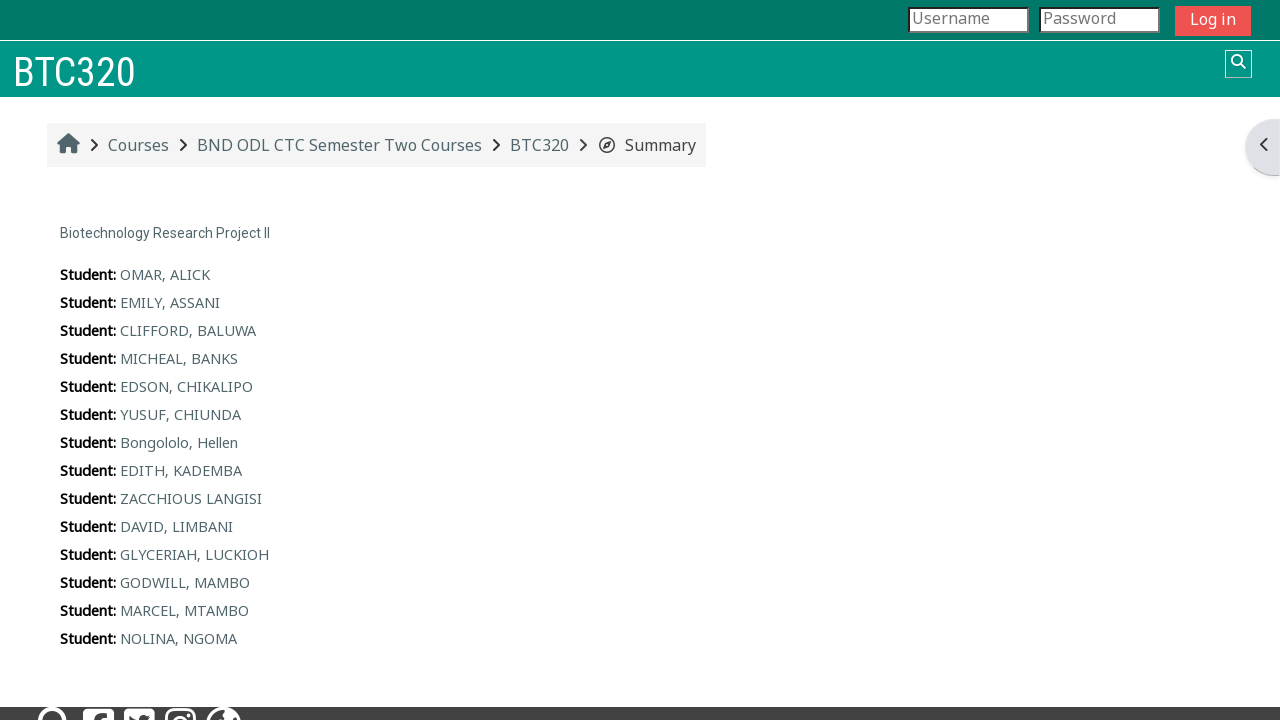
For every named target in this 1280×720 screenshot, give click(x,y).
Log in (1213, 21)
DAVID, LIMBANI (176, 528)
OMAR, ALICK (165, 276)
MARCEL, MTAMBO (184, 612)
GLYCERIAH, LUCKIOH (194, 556)
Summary (646, 147)
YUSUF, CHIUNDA (180, 416)
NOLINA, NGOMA (178, 640)
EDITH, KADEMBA (181, 472)
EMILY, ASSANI (170, 304)
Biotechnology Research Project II (165, 233)
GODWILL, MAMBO (185, 584)
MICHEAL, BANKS (179, 360)
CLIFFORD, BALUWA (188, 332)
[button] (1238, 64)
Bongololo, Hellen (179, 444)
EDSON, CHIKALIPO (186, 388)
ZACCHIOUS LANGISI (191, 500)
